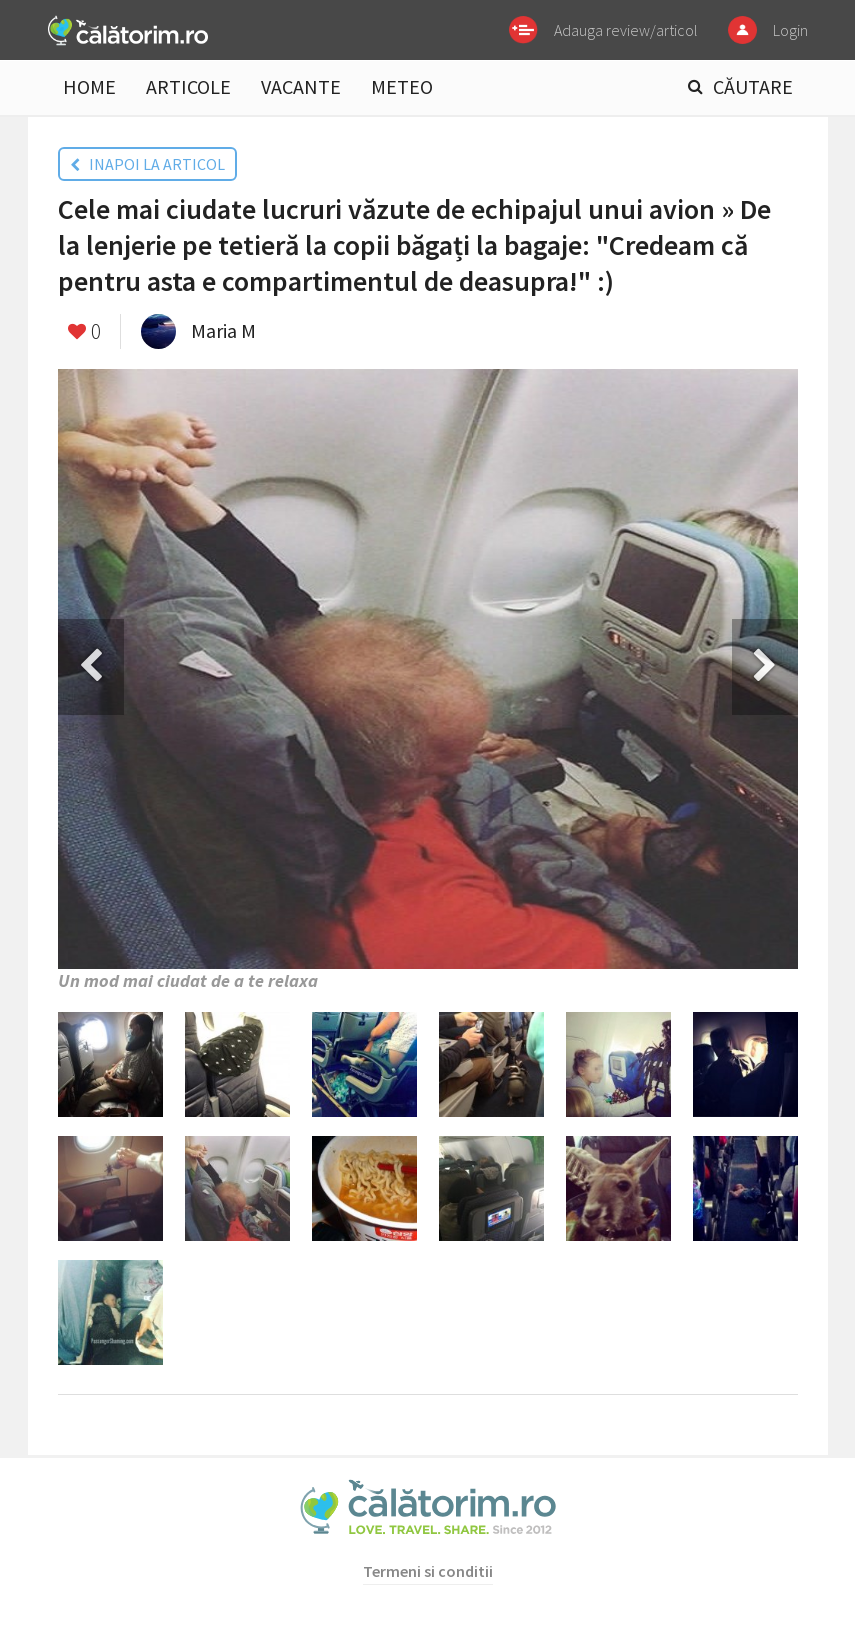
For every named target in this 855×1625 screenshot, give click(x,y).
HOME (89, 86)
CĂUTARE (753, 86)
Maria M (223, 330)
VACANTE (301, 86)
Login (790, 30)
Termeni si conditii (428, 1571)
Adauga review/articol (626, 30)
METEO (402, 86)
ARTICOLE (188, 86)
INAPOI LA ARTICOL (147, 164)
